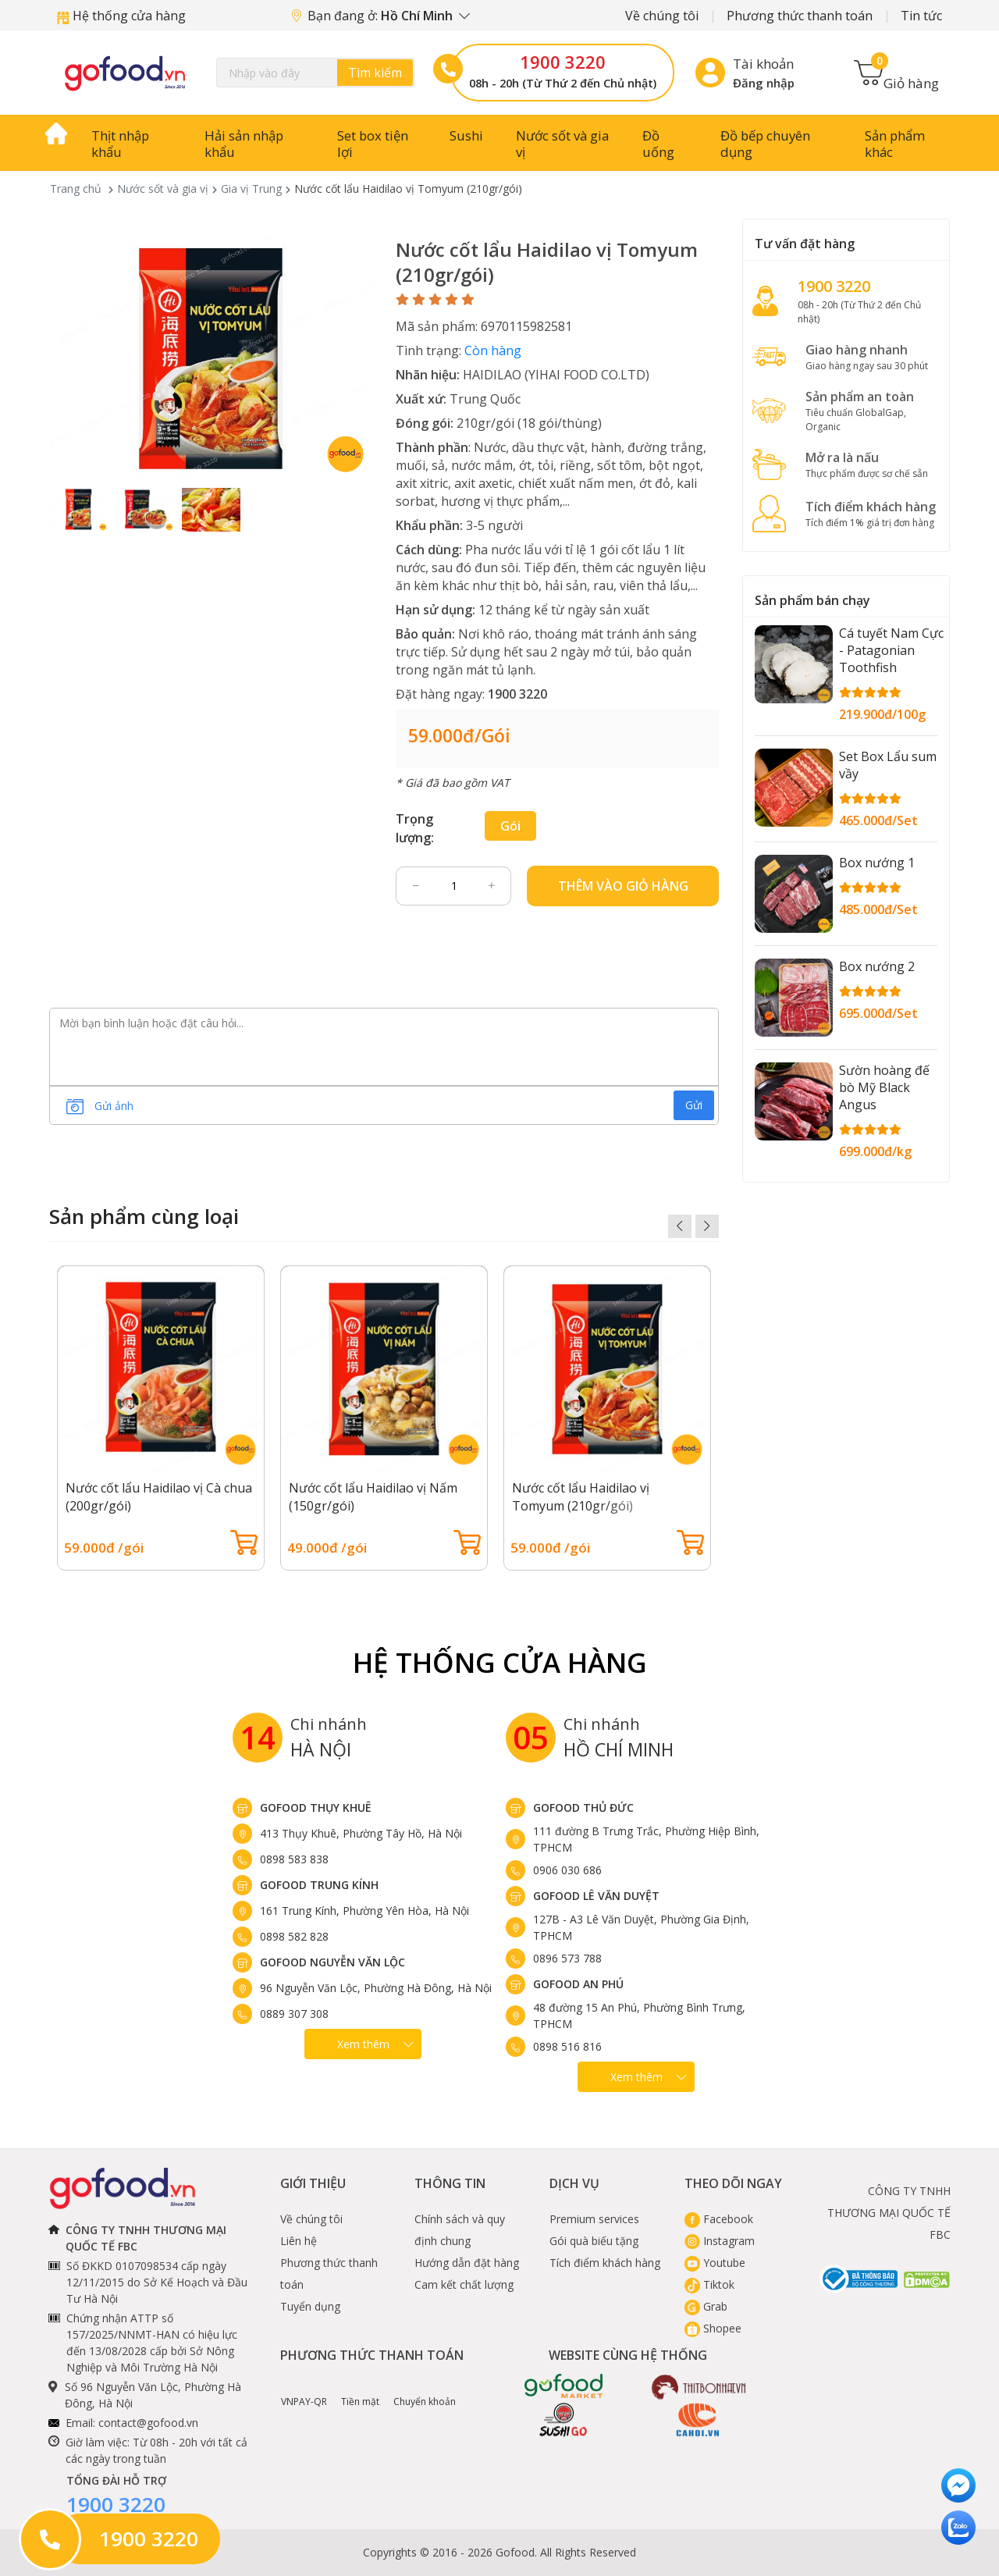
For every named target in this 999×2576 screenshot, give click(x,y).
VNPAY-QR (304, 2390)
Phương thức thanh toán (800, 15)
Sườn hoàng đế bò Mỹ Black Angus (884, 1087)
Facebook (718, 2218)
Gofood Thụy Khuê (316, 1807)
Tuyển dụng (310, 2306)
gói (510, 825)
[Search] (315, 72)
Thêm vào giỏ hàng (623, 886)
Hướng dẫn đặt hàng (466, 2262)
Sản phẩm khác (895, 143)
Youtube (714, 2262)
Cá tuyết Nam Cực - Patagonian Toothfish (891, 650)
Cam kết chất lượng (464, 2284)
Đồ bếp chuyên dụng (765, 143)
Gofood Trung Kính (319, 1884)
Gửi (693, 1105)
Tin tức (921, 15)
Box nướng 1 (877, 862)
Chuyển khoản (424, 2390)
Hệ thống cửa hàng (121, 15)
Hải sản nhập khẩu (243, 143)
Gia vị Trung (251, 188)
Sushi (466, 135)
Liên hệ (298, 2240)
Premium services (594, 2218)
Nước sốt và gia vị (562, 143)
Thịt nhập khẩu (120, 143)
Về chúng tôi (662, 15)
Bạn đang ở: (381, 15)
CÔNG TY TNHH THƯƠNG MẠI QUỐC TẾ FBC (889, 2212)
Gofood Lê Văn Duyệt (596, 1895)
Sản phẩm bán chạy (812, 600)
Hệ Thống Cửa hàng (500, 1662)
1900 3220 (563, 62)
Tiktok (709, 2284)
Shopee (712, 2328)
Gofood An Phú (578, 1983)
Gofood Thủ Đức (583, 1807)
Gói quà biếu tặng (593, 2240)
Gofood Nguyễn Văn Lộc (332, 1962)
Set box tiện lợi (372, 143)
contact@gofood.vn (148, 2422)
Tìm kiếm (375, 72)
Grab (705, 2306)
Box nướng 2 (877, 966)
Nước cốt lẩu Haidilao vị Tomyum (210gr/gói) (580, 1496)
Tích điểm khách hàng (604, 2262)
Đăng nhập (764, 83)
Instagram (719, 2240)
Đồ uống (658, 143)
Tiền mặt (360, 2390)
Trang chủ (75, 188)
